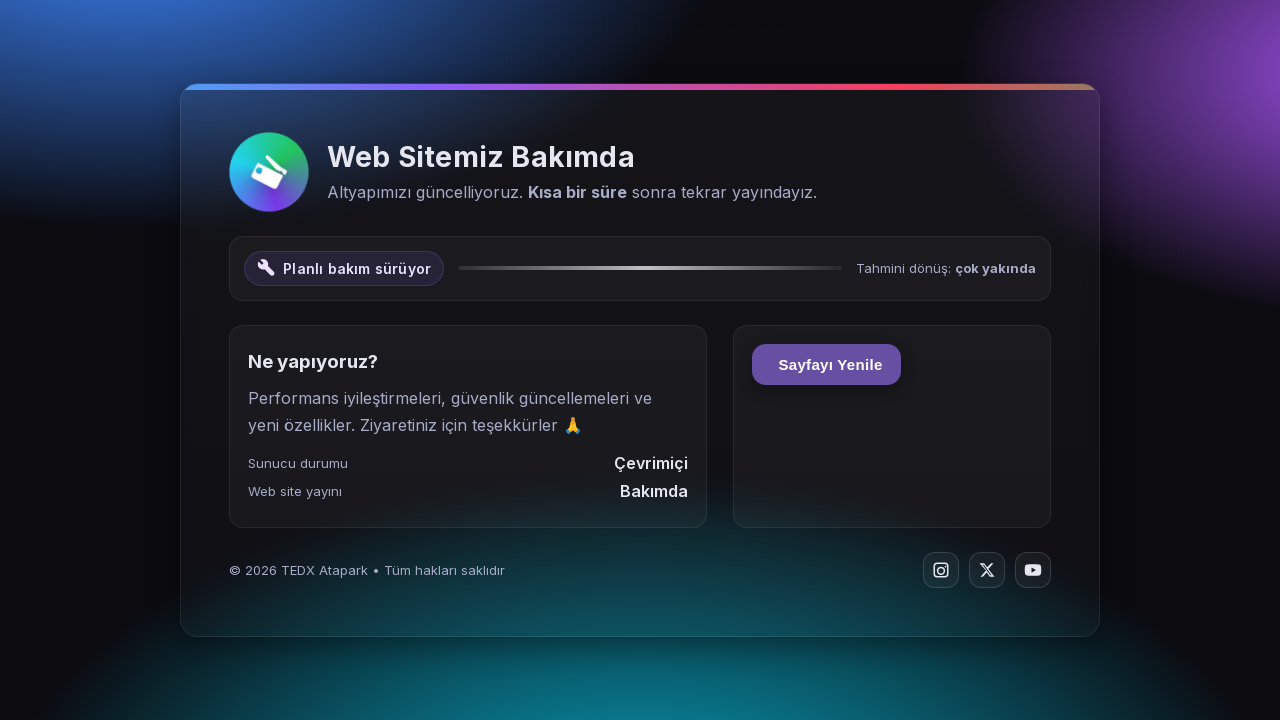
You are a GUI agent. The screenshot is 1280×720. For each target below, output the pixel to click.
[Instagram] (941, 570)
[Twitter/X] (987, 570)
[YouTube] (1033, 570)
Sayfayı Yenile (826, 364)
